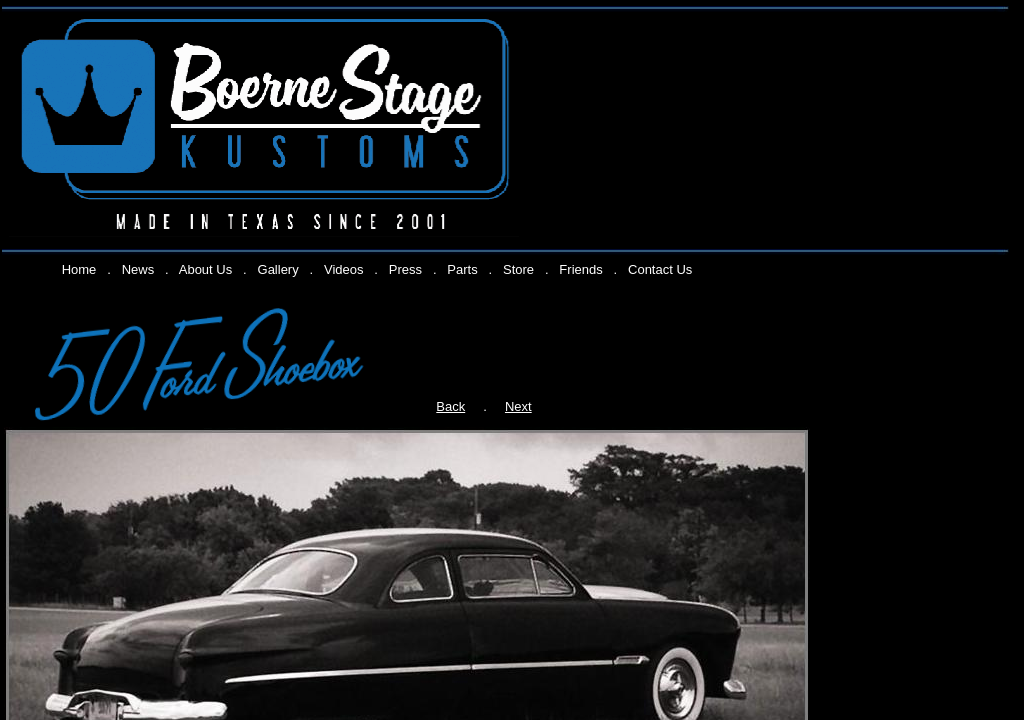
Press (405, 269)
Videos (344, 269)
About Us (205, 269)
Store (518, 269)
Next (518, 406)
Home (79, 269)
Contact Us (660, 269)
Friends (580, 269)
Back (450, 406)
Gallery (278, 269)
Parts (462, 269)
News (138, 269)
